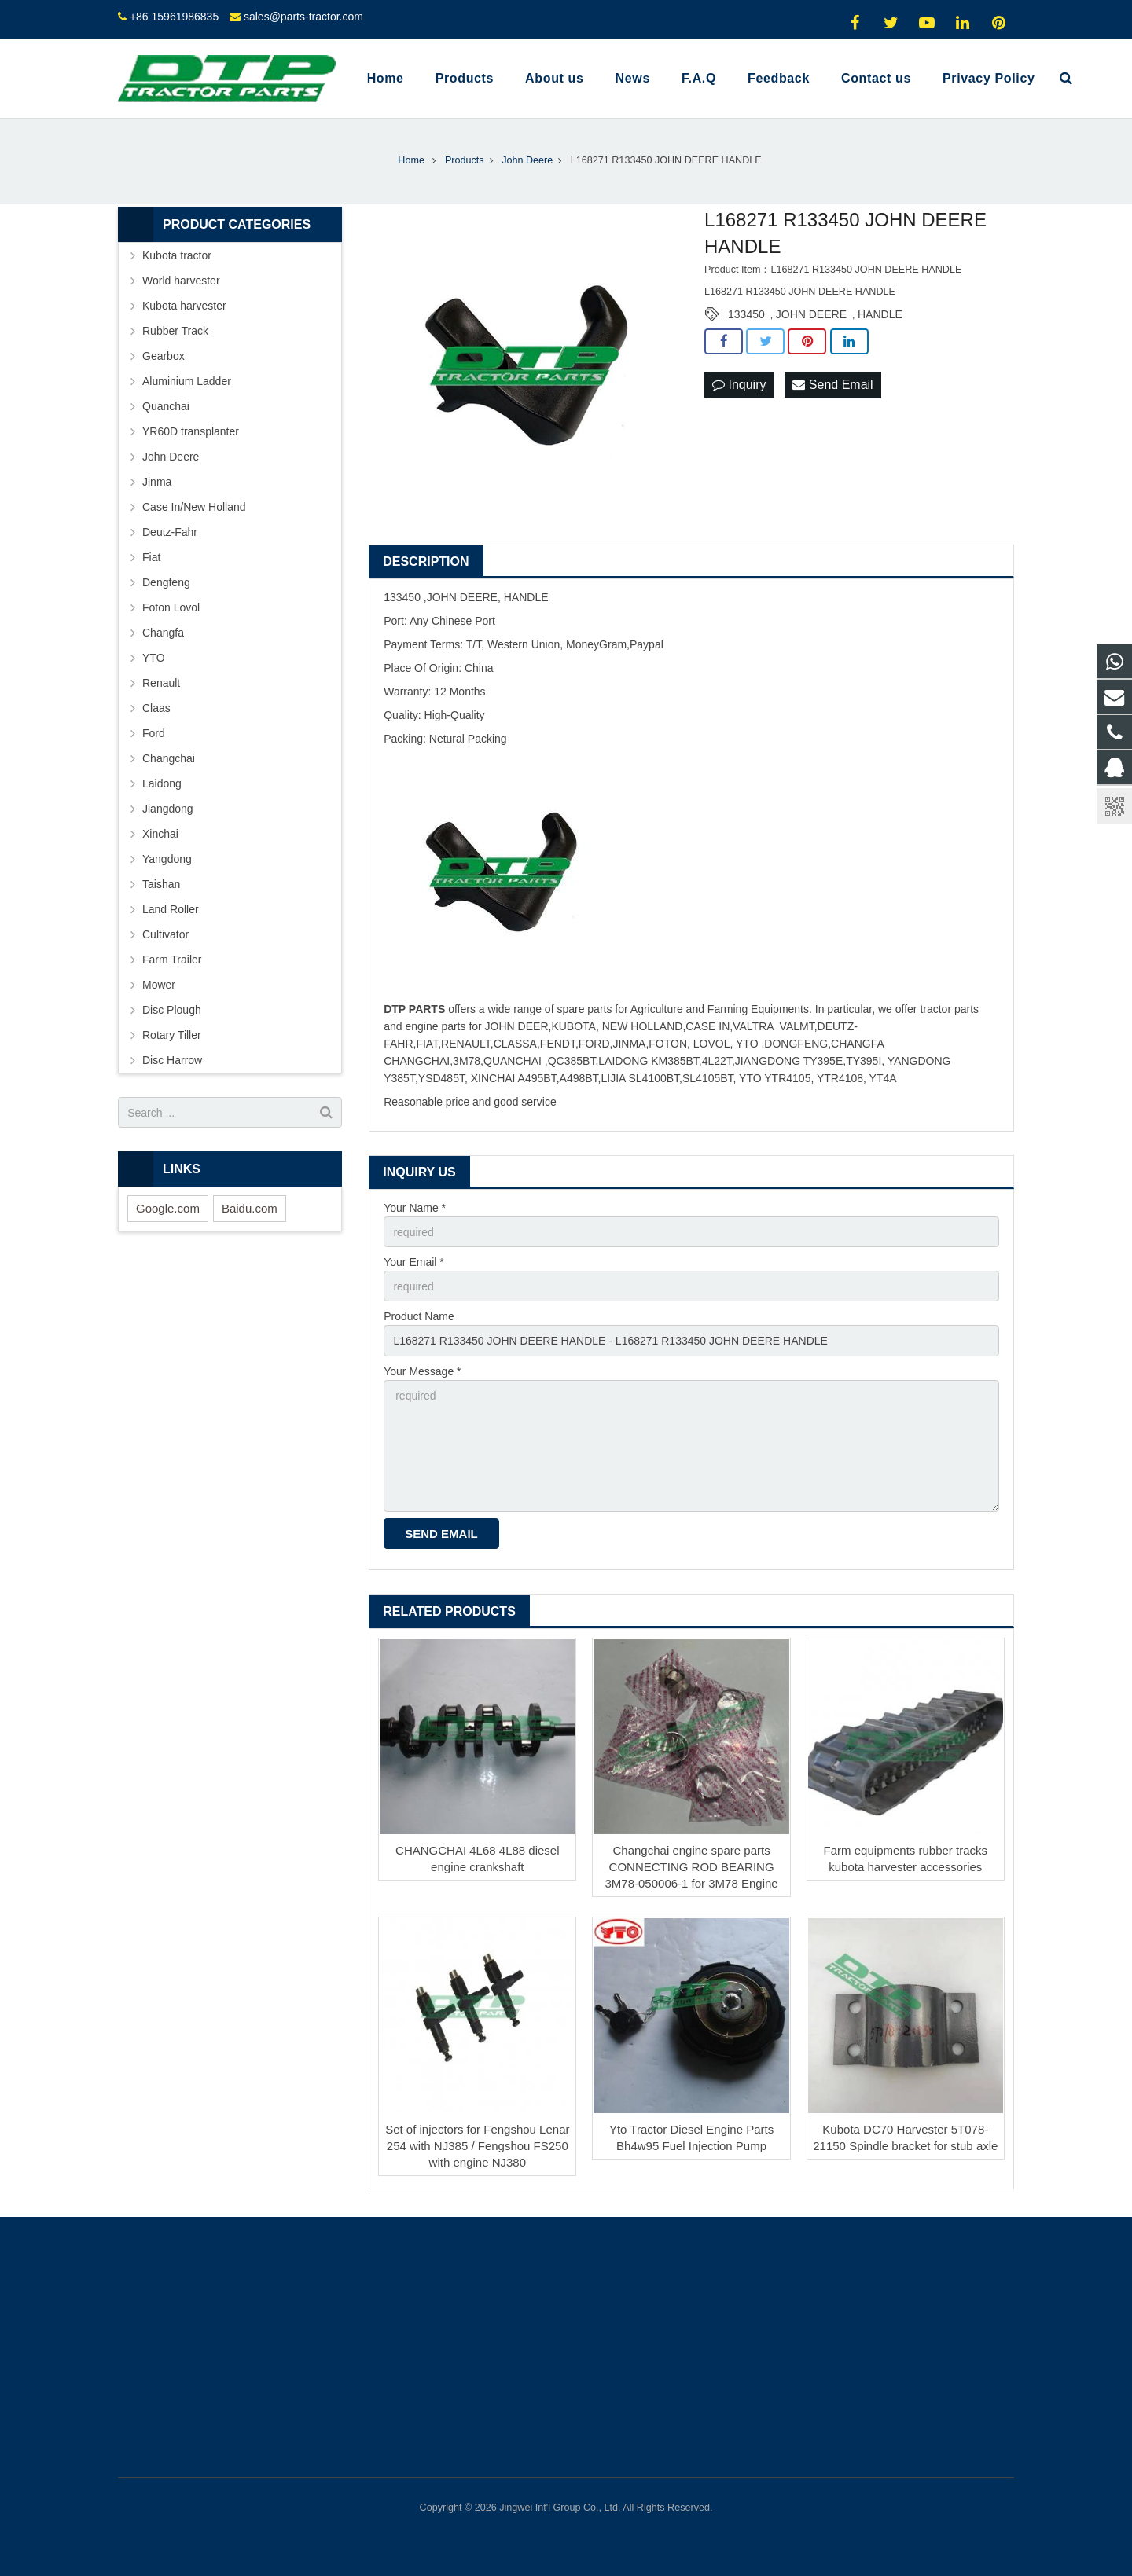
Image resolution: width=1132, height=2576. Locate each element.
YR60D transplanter (190, 431)
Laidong (162, 783)
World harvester (181, 280)
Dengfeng (166, 582)
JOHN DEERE (811, 314)
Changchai (168, 758)
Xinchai (160, 833)
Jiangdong (167, 808)
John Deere (170, 456)
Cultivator (165, 934)
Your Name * (415, 1208)
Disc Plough (171, 1010)
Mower (158, 984)
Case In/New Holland (194, 507)
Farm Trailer (171, 959)
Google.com (168, 1208)
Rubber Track (175, 331)
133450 (746, 314)
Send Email (832, 384)
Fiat (151, 557)
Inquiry (739, 384)
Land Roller (170, 909)
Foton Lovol (171, 607)
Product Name (419, 1316)
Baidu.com (249, 1208)
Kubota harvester (184, 305)
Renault (161, 683)
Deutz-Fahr (169, 532)
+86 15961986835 (174, 16)
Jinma (156, 481)
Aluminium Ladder (186, 381)
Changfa (163, 632)
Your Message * (422, 1371)
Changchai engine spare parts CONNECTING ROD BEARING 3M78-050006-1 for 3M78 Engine (691, 1867)
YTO (153, 657)
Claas (156, 708)
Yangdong (167, 859)
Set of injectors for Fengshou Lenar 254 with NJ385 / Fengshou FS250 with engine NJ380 (477, 2146)
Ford (153, 733)
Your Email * (414, 1262)
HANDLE (880, 314)
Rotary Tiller (171, 1035)
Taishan (161, 884)
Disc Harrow (172, 1060)
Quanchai (165, 406)
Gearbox (163, 356)
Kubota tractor (176, 255)
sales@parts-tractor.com (303, 16)
